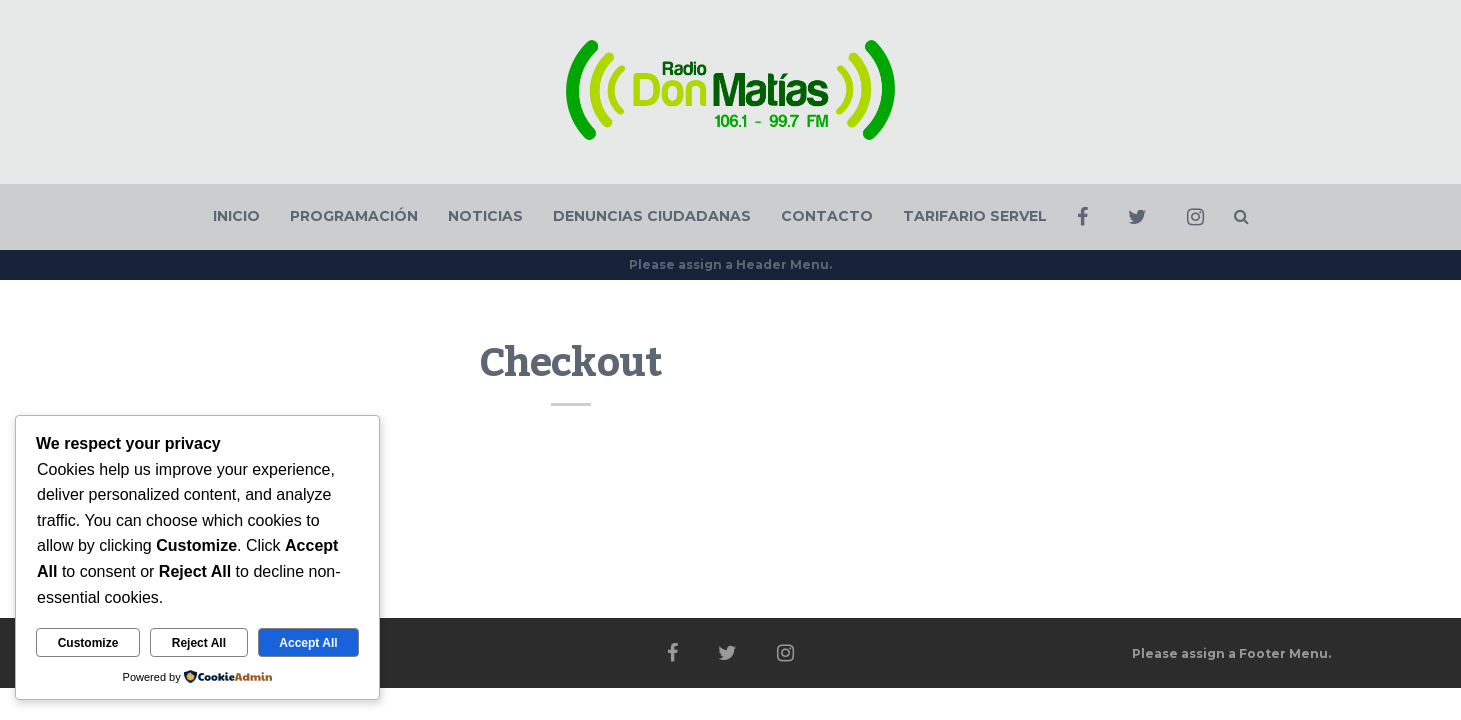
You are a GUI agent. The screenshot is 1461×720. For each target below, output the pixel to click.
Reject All (199, 643)
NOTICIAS (485, 216)
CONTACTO (827, 216)
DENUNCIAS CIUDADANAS (652, 216)
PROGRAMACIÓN (354, 216)
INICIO (236, 216)
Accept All (308, 643)
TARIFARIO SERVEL (975, 216)
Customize (88, 643)
